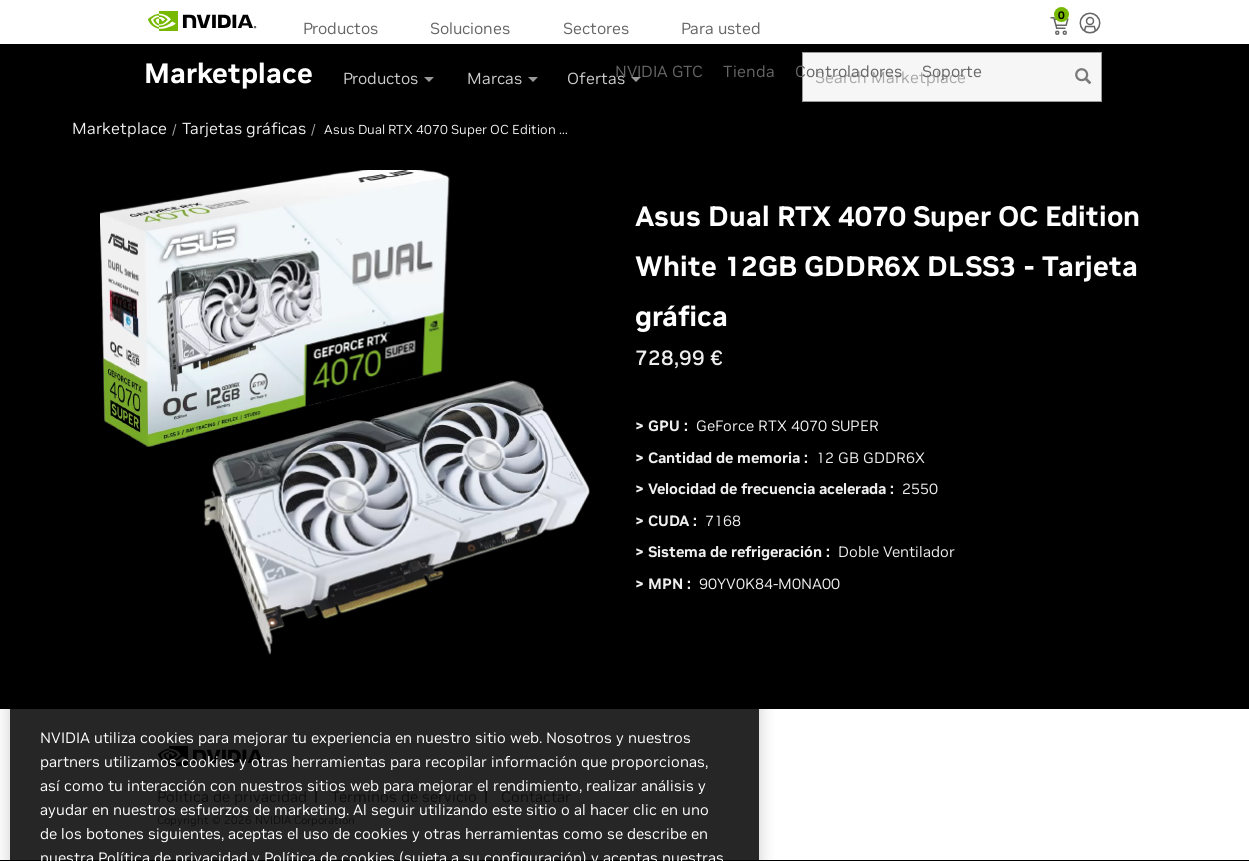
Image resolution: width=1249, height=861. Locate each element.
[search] (1083, 77)
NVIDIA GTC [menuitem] (659, 71)
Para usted (721, 28)
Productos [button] (390, 78)
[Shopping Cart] (1061, 28)
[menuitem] (347, 26)
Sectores (596, 28)
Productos (340, 28)
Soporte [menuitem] (952, 71)
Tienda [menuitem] (749, 71)
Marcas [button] (504, 78)
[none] (1090, 25)
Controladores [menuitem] (848, 71)
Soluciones (470, 28)
